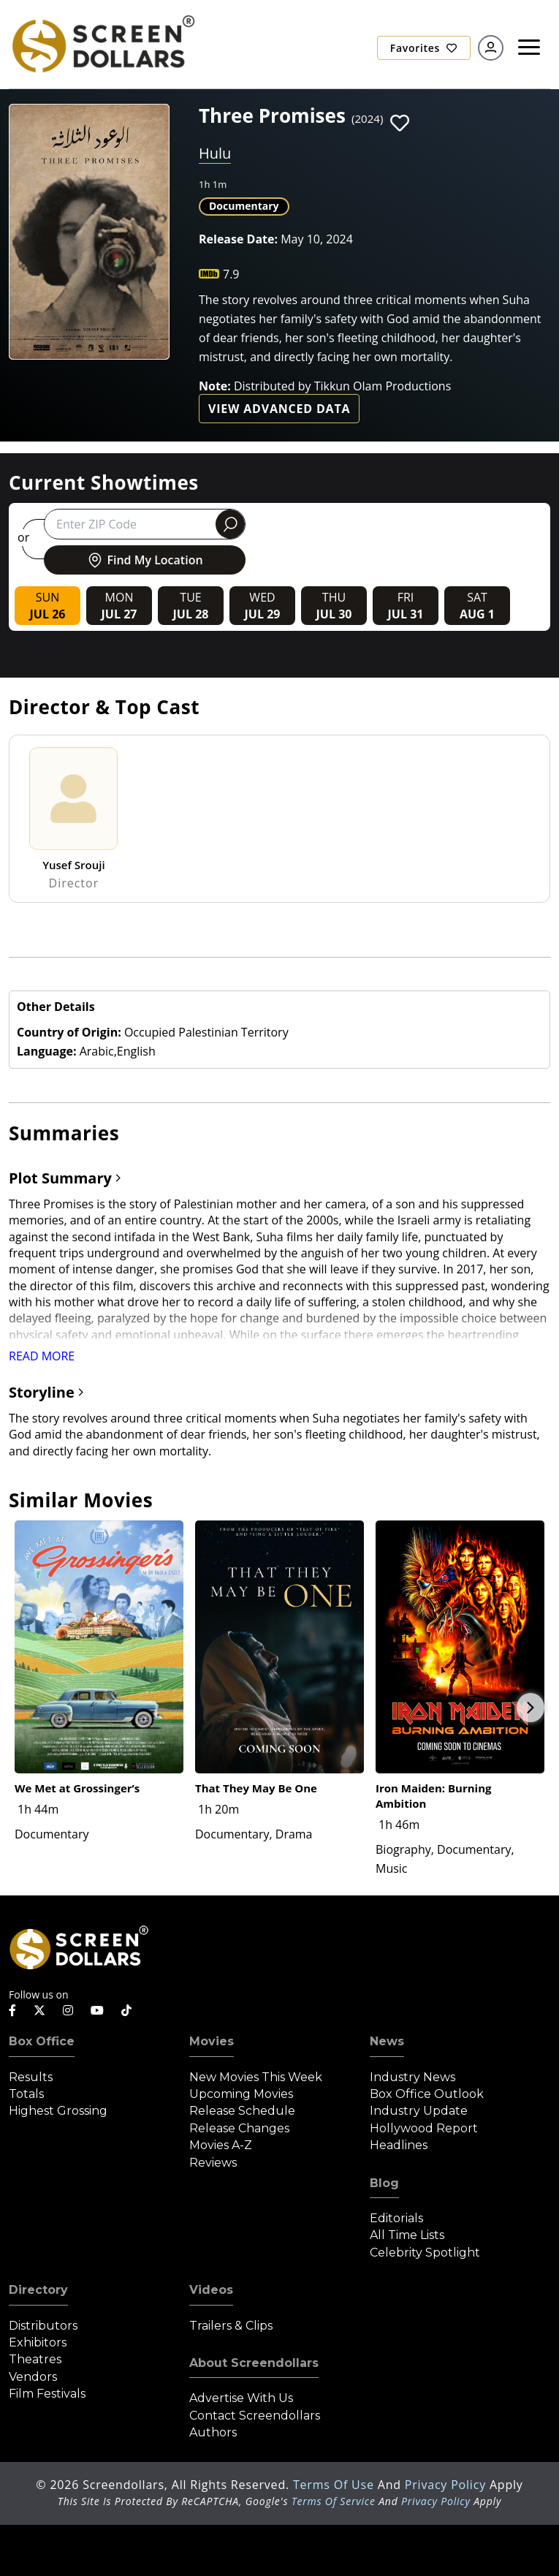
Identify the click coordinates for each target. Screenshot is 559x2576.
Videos (211, 2290)
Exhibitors (37, 2342)
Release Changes (239, 2128)
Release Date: (238, 239)
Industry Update (419, 2111)
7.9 (231, 274)
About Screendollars (254, 2363)
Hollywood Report (424, 2128)
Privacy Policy (447, 2485)
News (387, 2041)
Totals (26, 2094)
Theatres (35, 2359)
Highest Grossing (58, 2111)
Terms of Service (334, 2501)
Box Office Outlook (427, 2094)
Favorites (423, 48)
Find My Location (144, 560)
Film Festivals (47, 2394)
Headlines (398, 2145)
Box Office (42, 2041)
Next (530, 1707)
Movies (211, 2041)
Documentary (244, 206)
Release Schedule (242, 2111)
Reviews (213, 2163)
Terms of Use (335, 2485)
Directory (38, 2290)
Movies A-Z (220, 2145)
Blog (384, 2183)
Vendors (33, 2377)
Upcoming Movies (241, 2094)
